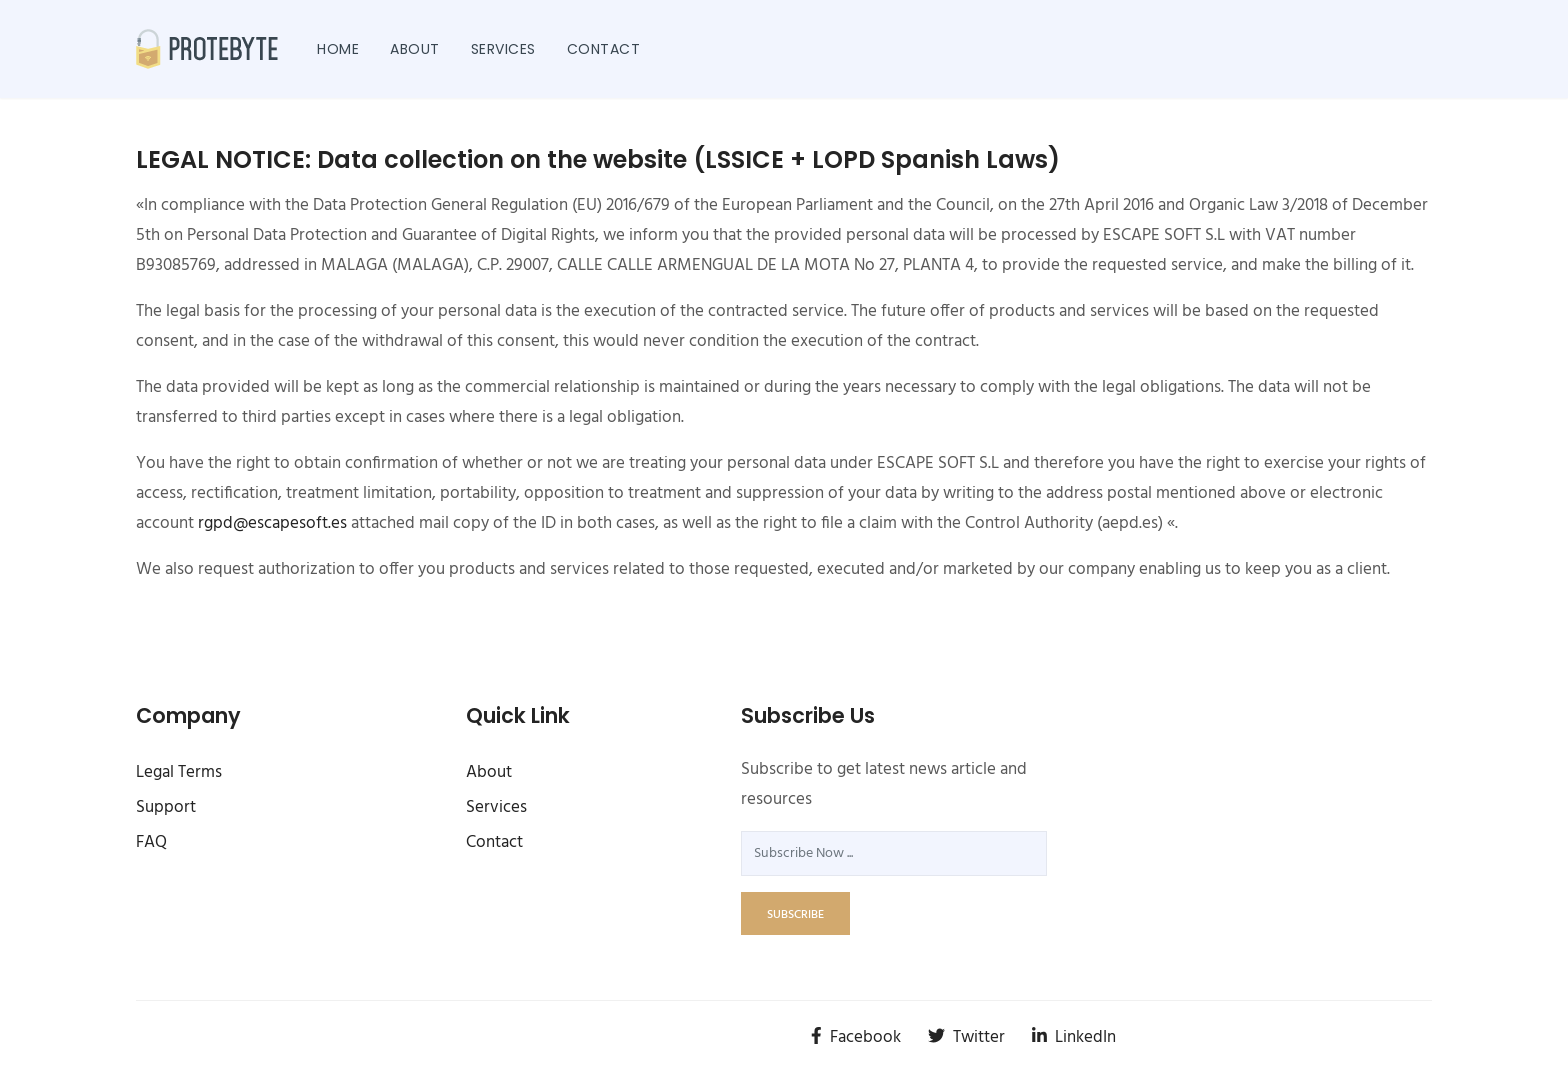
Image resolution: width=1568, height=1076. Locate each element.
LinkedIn (1074, 1037)
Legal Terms (179, 772)
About (415, 49)
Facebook (856, 1037)
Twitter (966, 1037)
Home (338, 49)
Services (503, 49)
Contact (604, 49)
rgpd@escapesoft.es (272, 523)
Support (166, 807)
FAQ (151, 842)
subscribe (795, 915)
